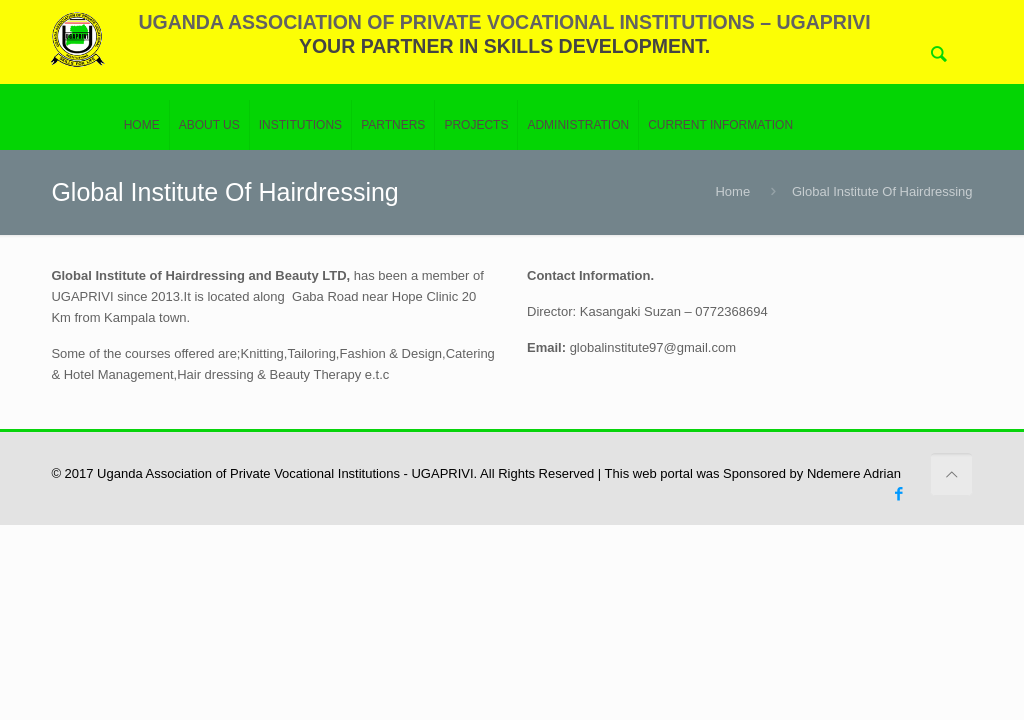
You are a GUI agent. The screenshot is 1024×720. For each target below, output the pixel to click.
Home (732, 191)
